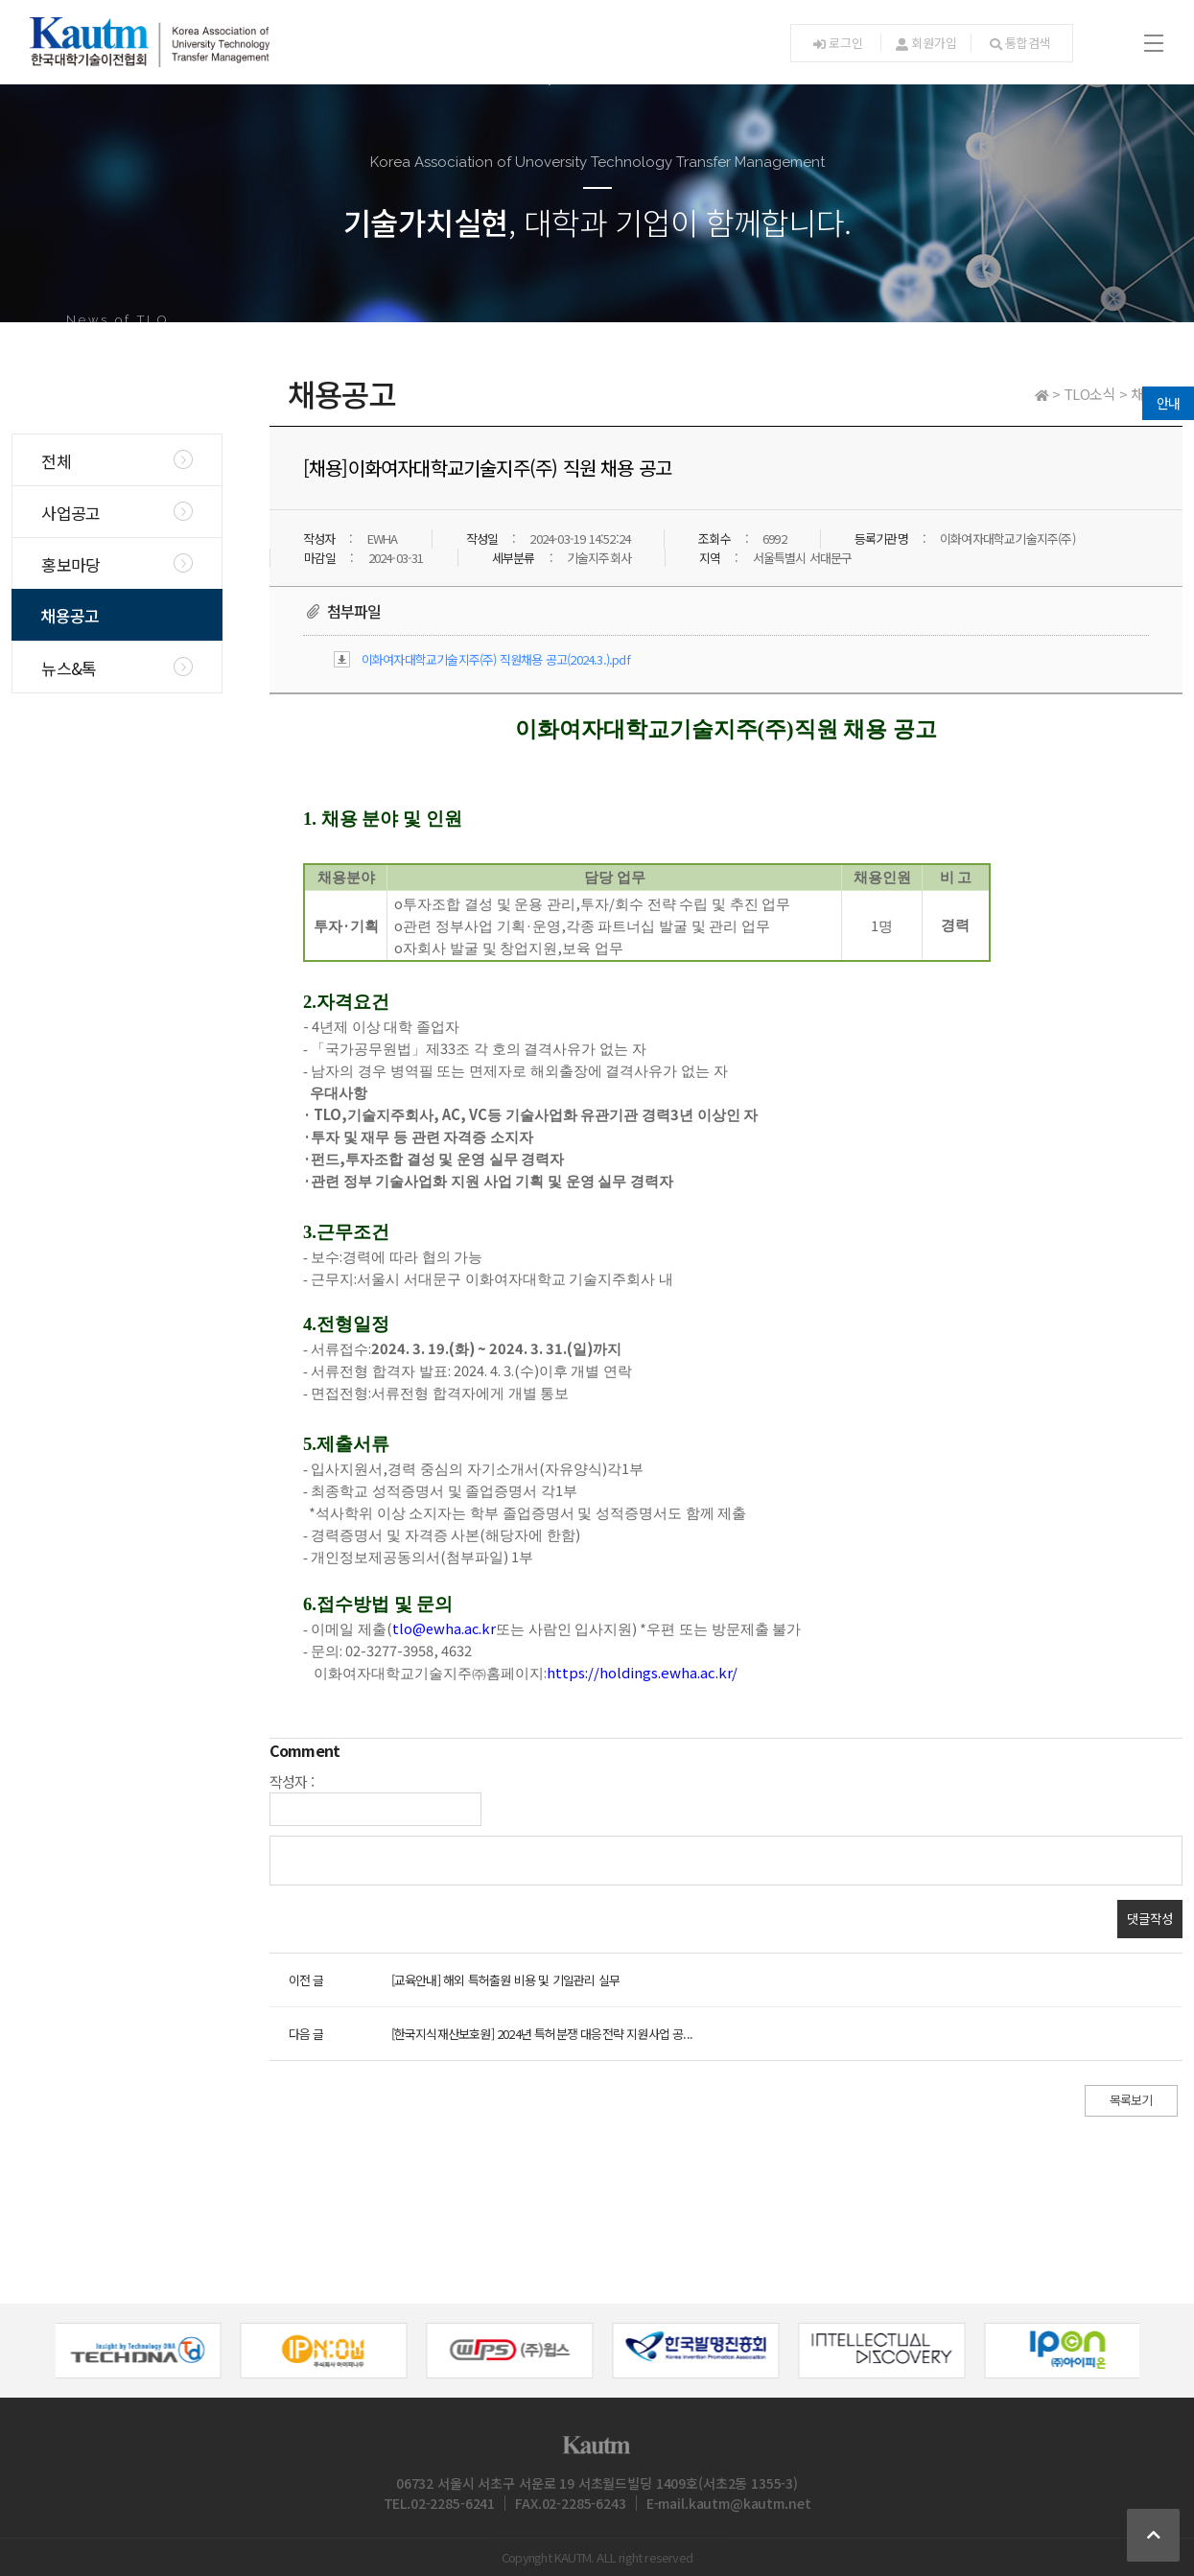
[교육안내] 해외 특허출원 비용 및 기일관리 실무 (505, 1980)
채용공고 (69, 615)
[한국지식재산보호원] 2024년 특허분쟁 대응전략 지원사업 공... (541, 2034)
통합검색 (1020, 43)
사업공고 (70, 513)
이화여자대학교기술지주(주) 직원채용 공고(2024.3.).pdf (496, 659)
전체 (55, 461)
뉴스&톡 (68, 668)
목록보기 (1131, 2100)
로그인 (837, 43)
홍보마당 (70, 564)
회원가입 (926, 43)
